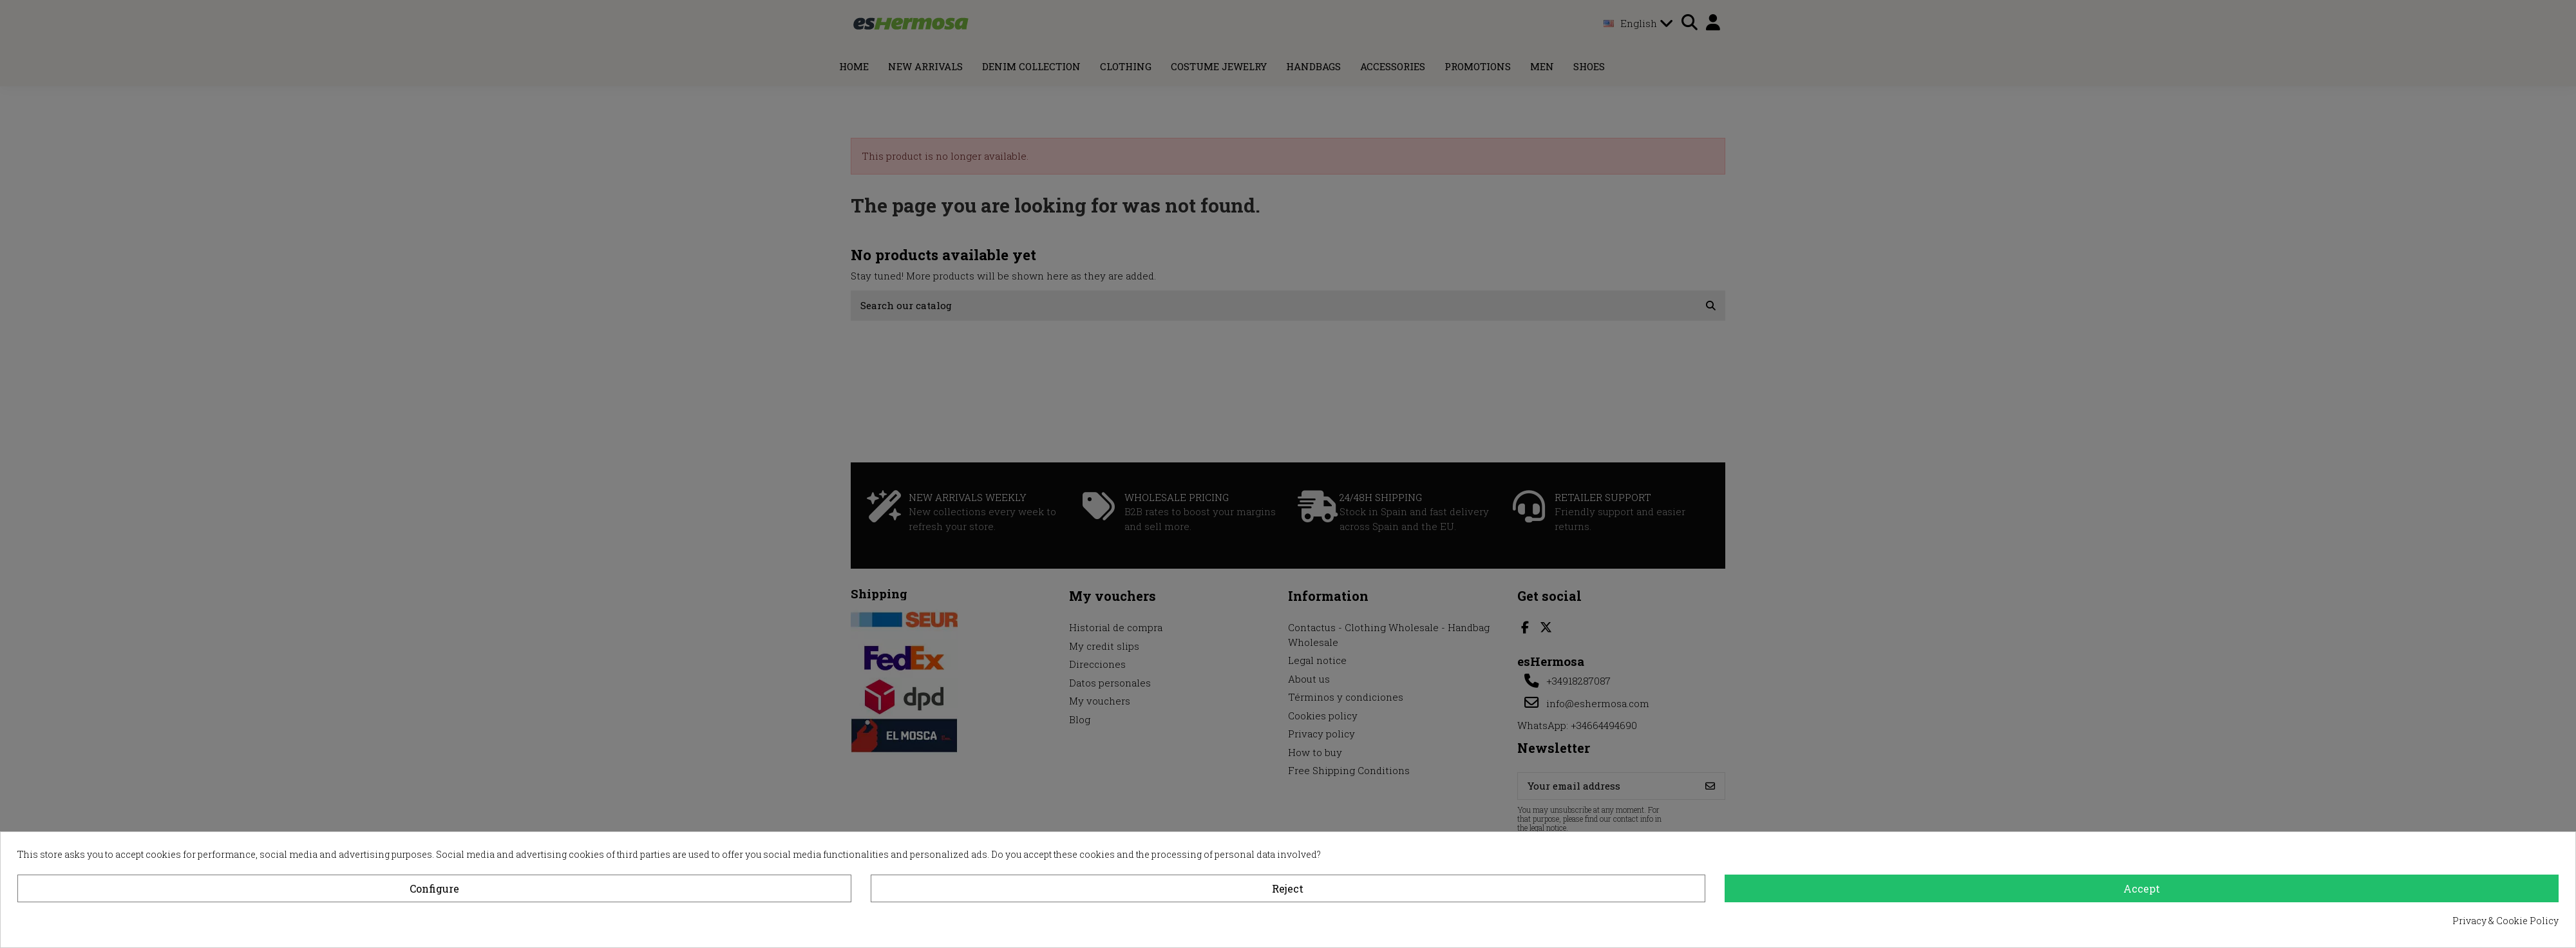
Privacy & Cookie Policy (2505, 921)
